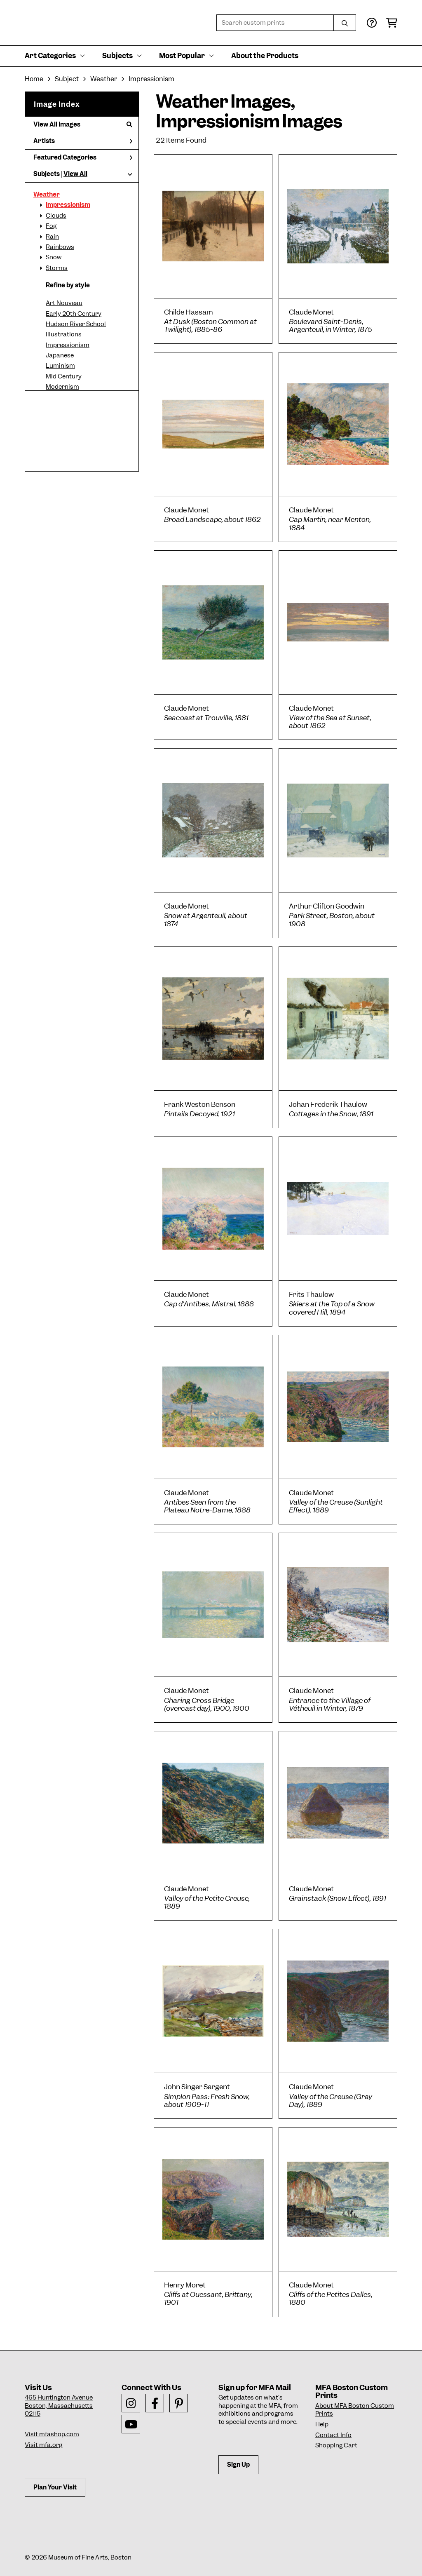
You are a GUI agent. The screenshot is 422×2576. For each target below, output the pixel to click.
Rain (52, 236)
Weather (46, 194)
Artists (82, 141)
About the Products (264, 55)
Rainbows (60, 247)
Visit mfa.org (43, 2445)
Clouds (56, 215)
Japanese (60, 355)
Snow (53, 257)
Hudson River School (76, 324)
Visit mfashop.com (52, 2434)
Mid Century (64, 376)
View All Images (82, 124)
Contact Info (333, 2435)
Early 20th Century (73, 314)
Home (34, 79)
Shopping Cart (336, 2445)
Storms (57, 268)
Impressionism (68, 205)
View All (75, 174)
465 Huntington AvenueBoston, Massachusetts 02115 (59, 2405)
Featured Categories (82, 157)
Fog (51, 226)
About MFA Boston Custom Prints (354, 2410)
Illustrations (64, 334)
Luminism (60, 366)
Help (321, 2424)
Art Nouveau (64, 303)
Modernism (62, 387)
